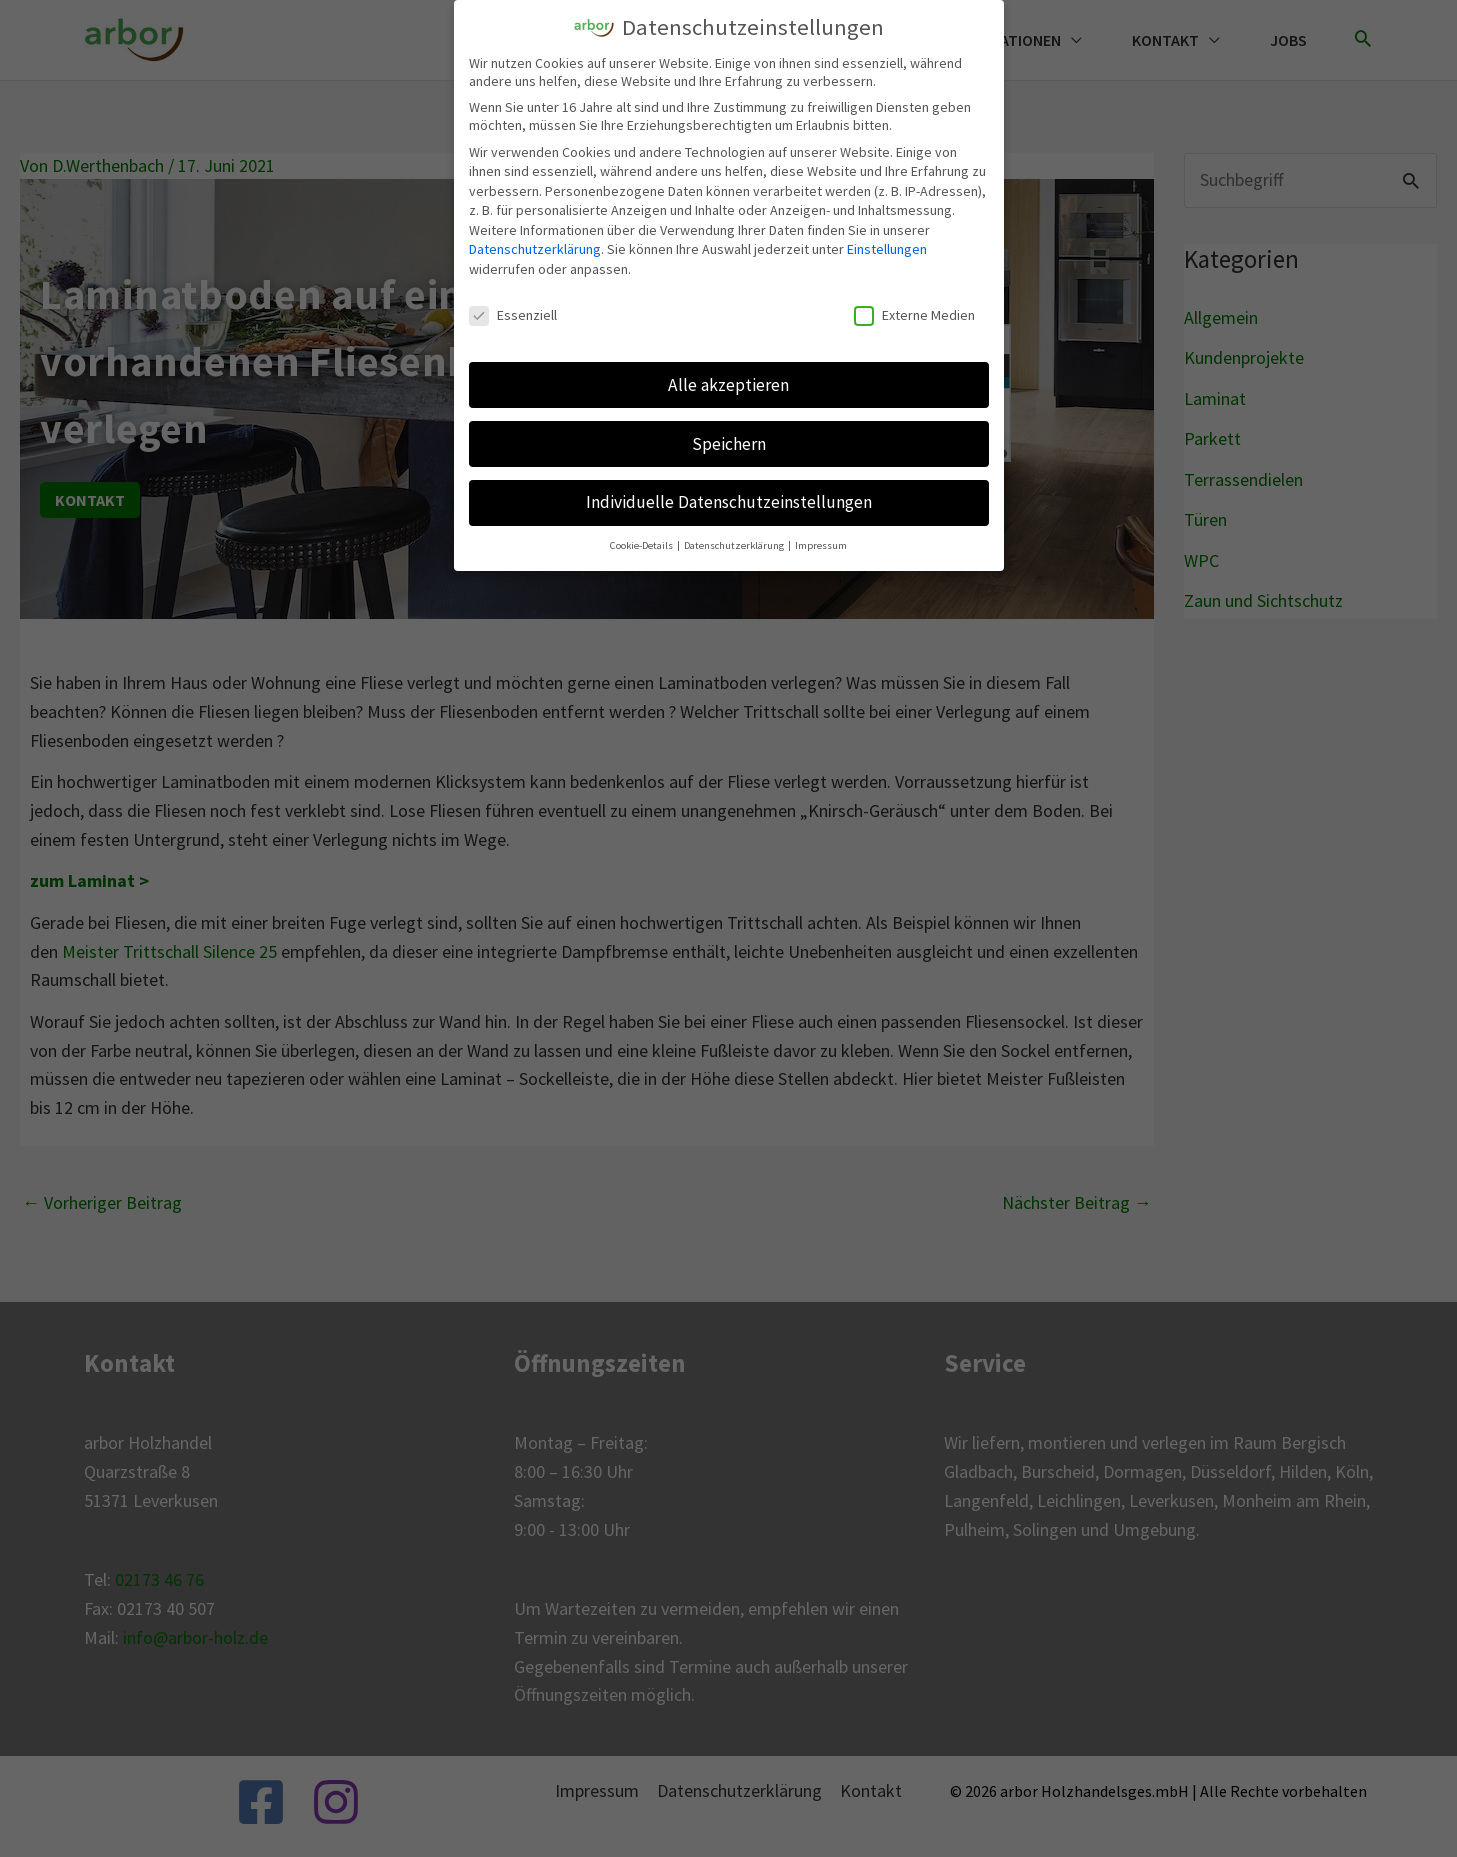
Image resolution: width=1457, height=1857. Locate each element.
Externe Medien (914, 310)
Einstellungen (887, 245)
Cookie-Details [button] (642, 541)
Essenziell (513, 310)
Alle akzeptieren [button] (728, 380)
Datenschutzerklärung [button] (735, 541)
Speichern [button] (729, 439)
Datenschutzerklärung (535, 245)
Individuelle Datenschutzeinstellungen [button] (729, 498)
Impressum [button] (821, 541)
